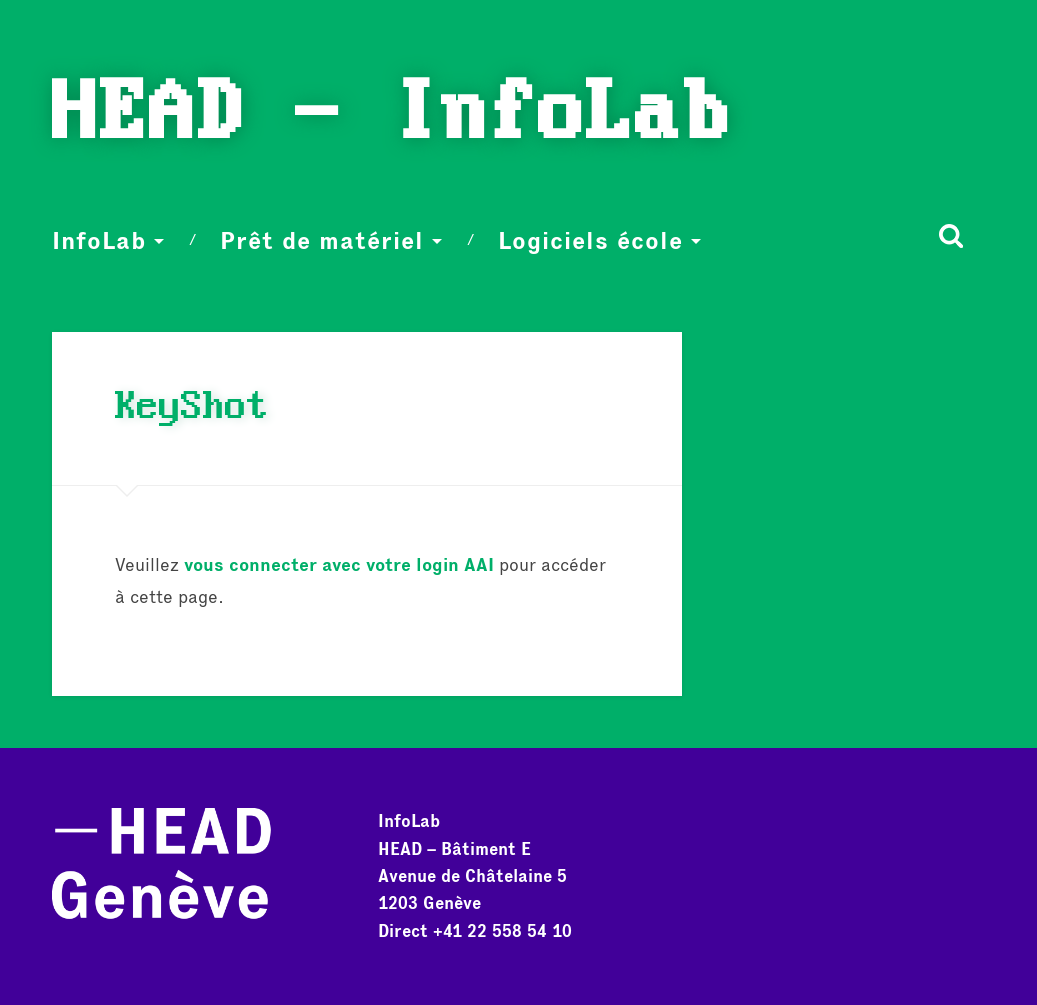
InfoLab (99, 240)
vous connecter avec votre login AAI (339, 564)
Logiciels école (590, 240)
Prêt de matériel (322, 240)
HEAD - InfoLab (392, 116)
